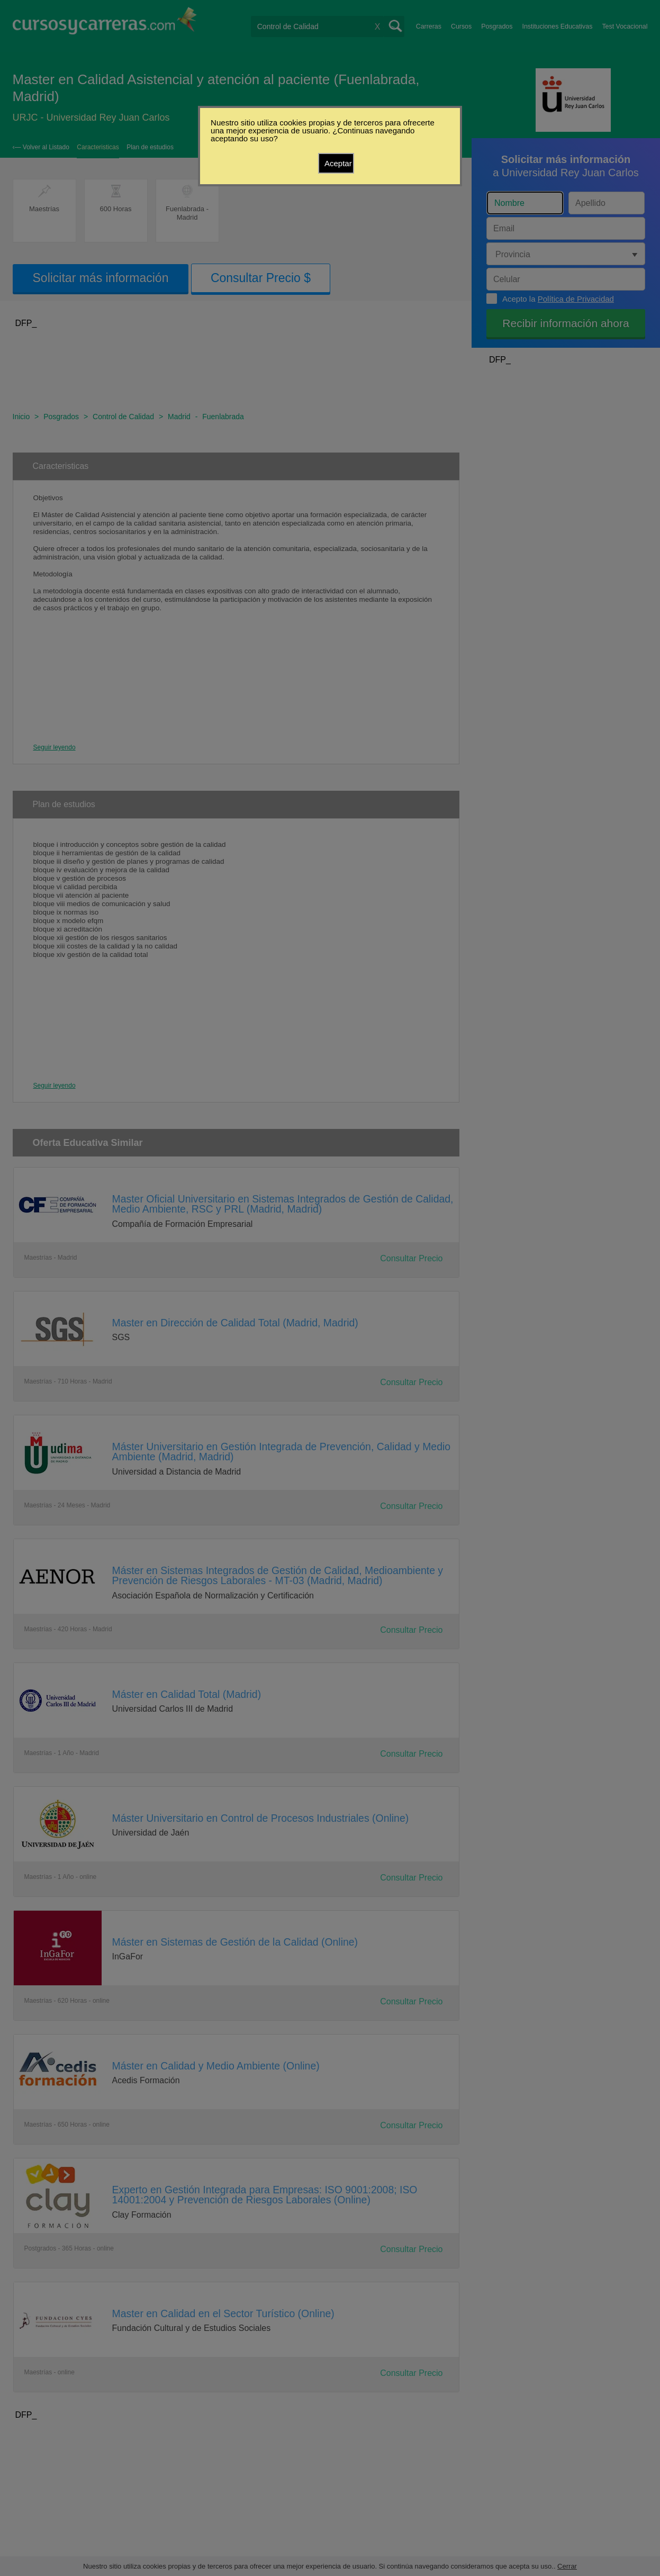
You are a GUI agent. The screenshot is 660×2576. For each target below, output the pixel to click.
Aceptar (338, 163)
